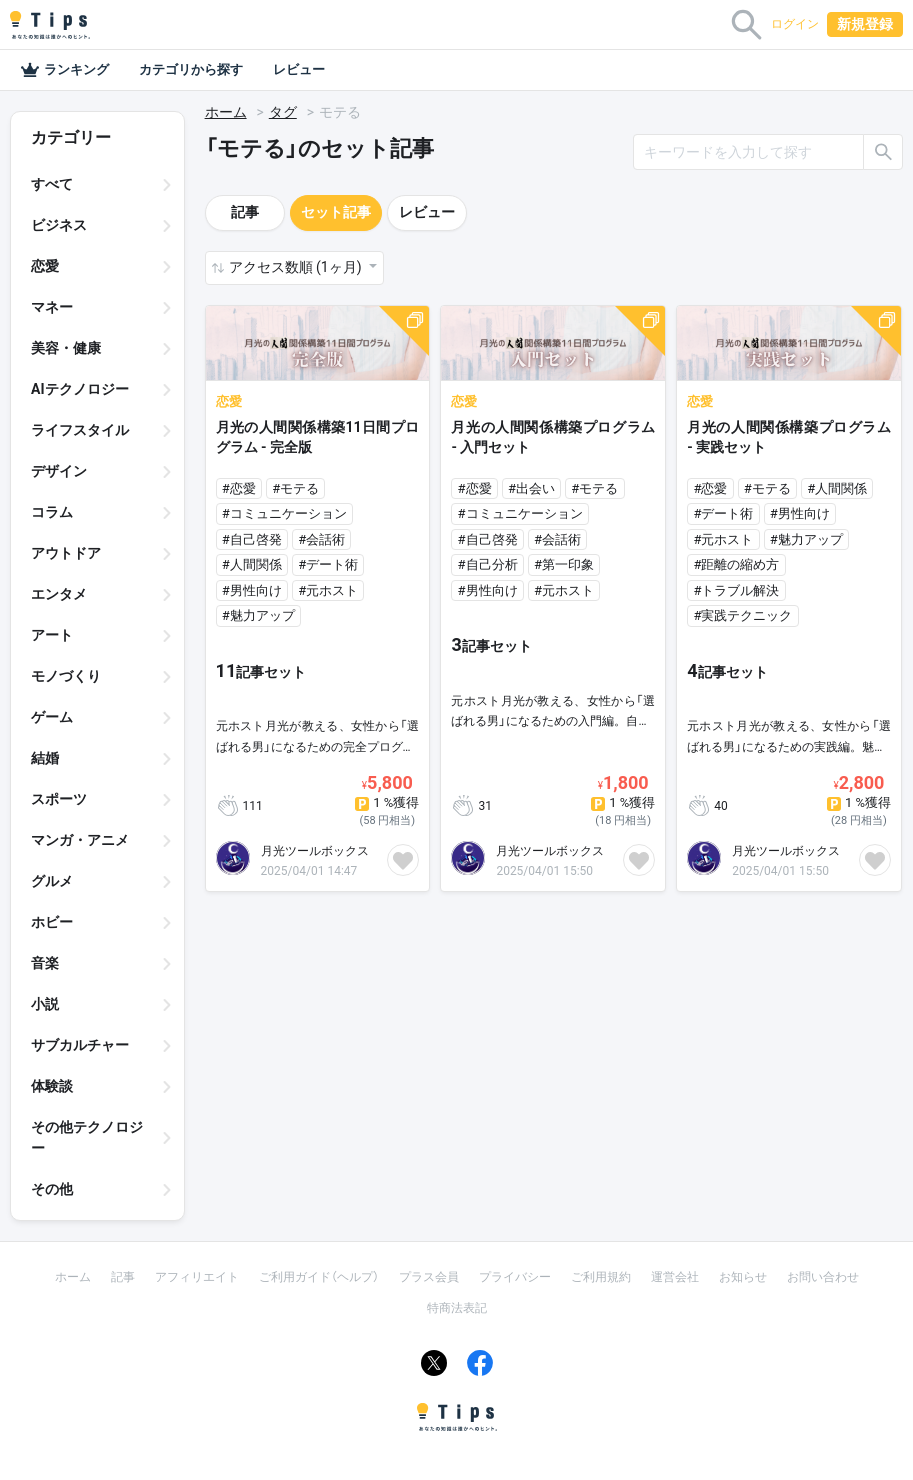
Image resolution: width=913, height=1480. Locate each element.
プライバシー (515, 1277)
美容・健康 (66, 348)
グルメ (52, 881)
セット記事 (336, 212)
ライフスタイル (80, 430)
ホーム (226, 112)
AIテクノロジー (80, 389)
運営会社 (675, 1277)
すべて (52, 184)
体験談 (52, 1086)
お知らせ (743, 1277)
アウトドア (66, 553)
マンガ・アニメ (80, 840)
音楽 (45, 963)
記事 (245, 212)
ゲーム (52, 717)
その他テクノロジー (87, 1137)
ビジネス (59, 225)
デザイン (59, 471)
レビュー (299, 69)
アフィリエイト (197, 1277)
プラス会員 (429, 1277)
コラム (52, 512)
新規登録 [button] (865, 24)
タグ (283, 112)
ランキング (64, 70)
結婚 (45, 758)
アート (52, 635)
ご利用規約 (601, 1277)
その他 (52, 1189)
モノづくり (66, 676)
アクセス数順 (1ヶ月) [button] (297, 267)
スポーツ (59, 799)
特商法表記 (457, 1308)
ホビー (52, 922)
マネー (52, 307)
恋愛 (45, 266)
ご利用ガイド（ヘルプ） (319, 1277)
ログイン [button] (795, 24)
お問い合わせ (823, 1277)
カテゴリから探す (191, 69)
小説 (45, 1004)
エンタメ (59, 594)
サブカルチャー (80, 1045)
